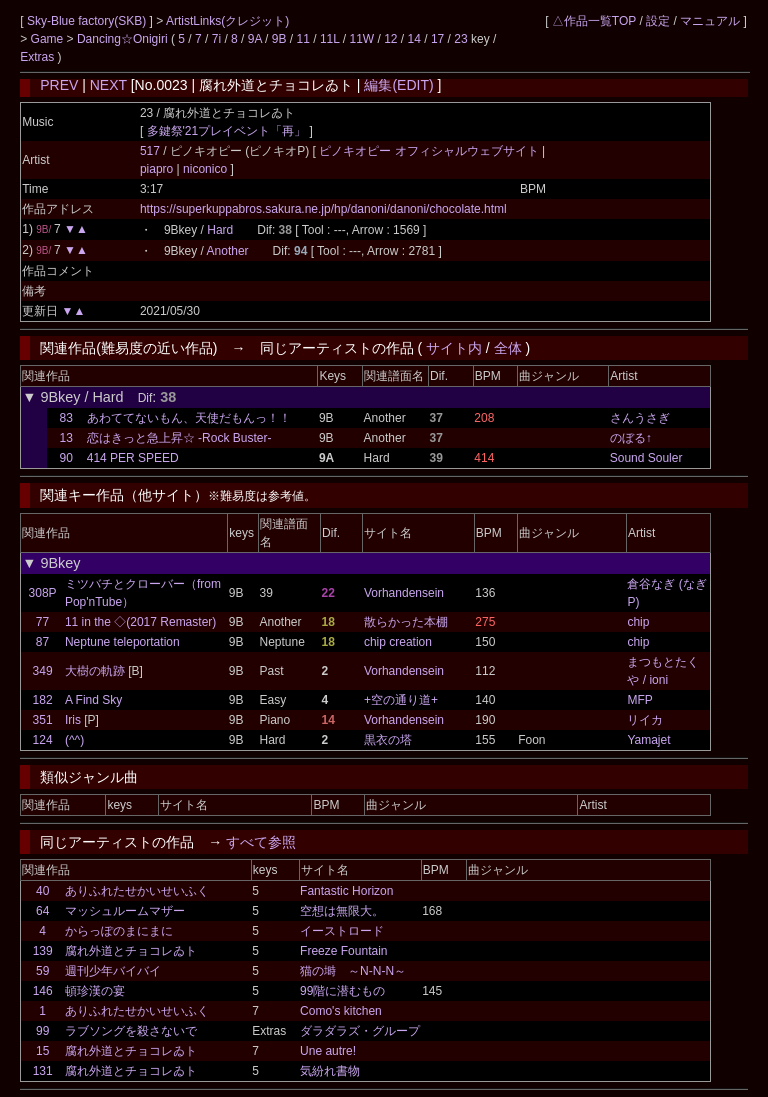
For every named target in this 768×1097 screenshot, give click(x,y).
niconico (205, 169)
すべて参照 (261, 842)
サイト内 (454, 348)
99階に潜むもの (342, 991)
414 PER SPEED (133, 458)
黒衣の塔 (388, 740)
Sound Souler (646, 458)
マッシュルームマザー (125, 911)
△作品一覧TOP (594, 21)
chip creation (398, 642)
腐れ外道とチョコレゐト (131, 951)
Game (49, 39)
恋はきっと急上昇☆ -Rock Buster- (179, 438)
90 (66, 458)
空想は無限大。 (342, 911)
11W (361, 39)
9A (255, 39)
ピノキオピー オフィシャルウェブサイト (430, 151)
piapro (158, 169)
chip (638, 622)
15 (42, 1051)
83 (66, 418)
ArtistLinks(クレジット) (227, 21)
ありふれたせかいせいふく (137, 891)
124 (43, 740)
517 (150, 151)
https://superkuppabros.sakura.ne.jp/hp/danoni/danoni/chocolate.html (323, 209)
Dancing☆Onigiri (124, 39)
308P (43, 593)
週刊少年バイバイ (113, 971)
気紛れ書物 (330, 1071)
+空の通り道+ (401, 700)
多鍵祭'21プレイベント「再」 (227, 131)
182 (43, 700)
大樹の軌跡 (95, 671)
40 (42, 891)
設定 (658, 21)
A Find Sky (93, 700)
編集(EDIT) (398, 85)
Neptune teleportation (122, 642)
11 (303, 39)
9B (279, 39)
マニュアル (710, 21)
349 (43, 671)
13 (66, 438)
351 (43, 720)
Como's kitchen (341, 1011)
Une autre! (328, 1051)
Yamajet (648, 740)
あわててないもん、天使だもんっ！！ (189, 418)
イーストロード (342, 931)
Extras (37, 57)
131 (43, 1071)
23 (460, 39)
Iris (73, 720)
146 (43, 991)
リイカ (645, 720)
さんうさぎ (640, 418)
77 (42, 622)
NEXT (108, 85)
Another (228, 251)
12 (390, 39)
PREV (59, 85)
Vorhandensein (404, 593)
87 (42, 642)
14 (414, 39)
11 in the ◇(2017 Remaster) (140, 622)
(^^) (74, 740)
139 (43, 951)
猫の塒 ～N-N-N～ (353, 971)
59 (42, 971)
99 (42, 1031)
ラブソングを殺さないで (131, 1031)
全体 (508, 348)
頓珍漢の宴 (95, 991)
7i (216, 39)
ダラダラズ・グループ (360, 1031)
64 (42, 911)
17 (437, 39)
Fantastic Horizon (346, 891)
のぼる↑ (631, 438)
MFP (639, 700)
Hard (220, 230)
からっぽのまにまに (119, 931)
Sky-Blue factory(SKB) (88, 21)
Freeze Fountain (343, 951)
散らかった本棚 (406, 622)
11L (330, 39)
